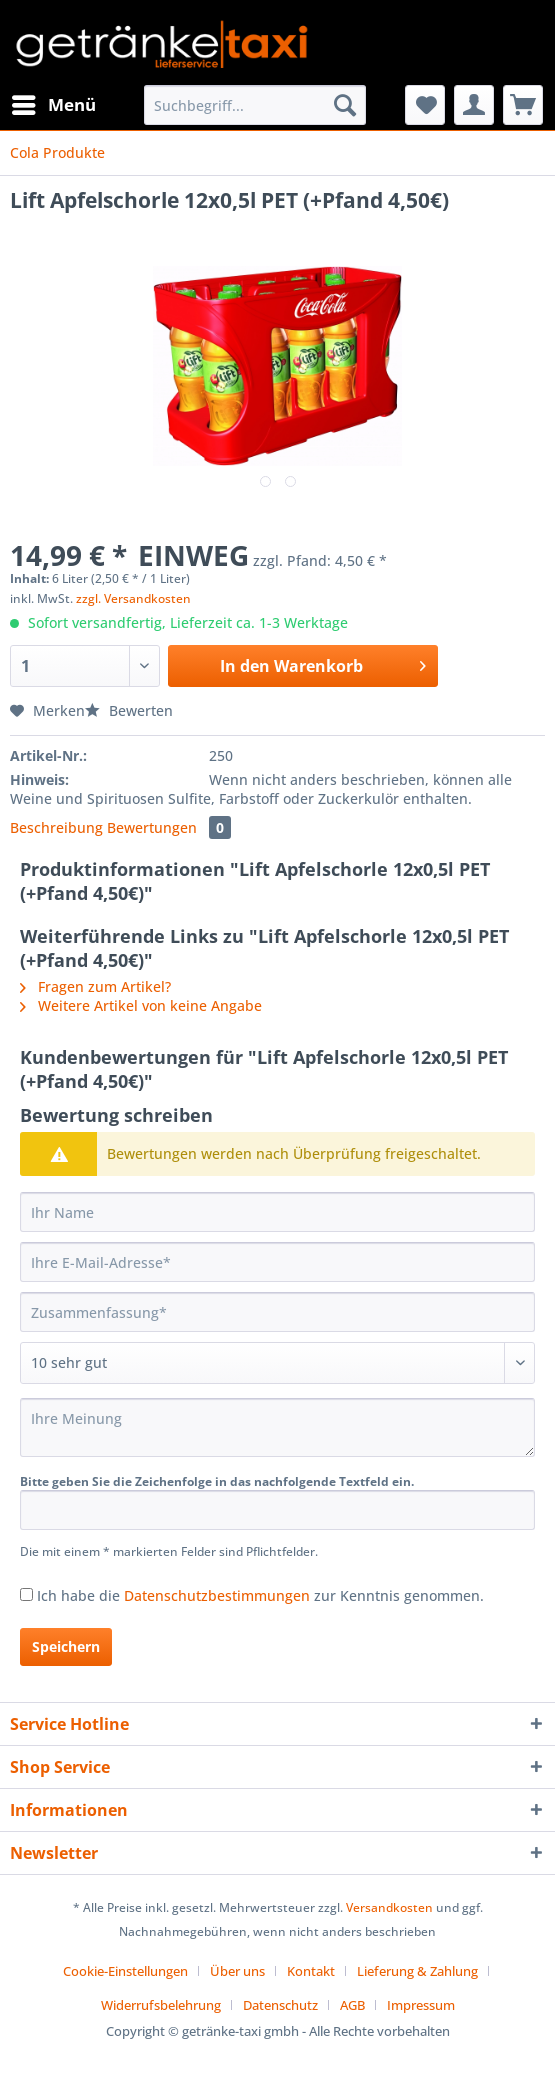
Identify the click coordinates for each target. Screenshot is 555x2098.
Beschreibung (56, 827)
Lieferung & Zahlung (417, 1971)
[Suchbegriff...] (255, 105)
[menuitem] (53, 105)
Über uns (237, 1971)
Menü (54, 102)
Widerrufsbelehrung (161, 2005)
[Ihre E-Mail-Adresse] (277, 1262)
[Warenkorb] (523, 105)
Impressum (421, 2005)
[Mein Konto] (474, 105)
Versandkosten (389, 1907)
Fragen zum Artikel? (95, 986)
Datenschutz (280, 2005)
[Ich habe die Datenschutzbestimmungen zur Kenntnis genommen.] (26, 1594)
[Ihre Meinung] (277, 1427)
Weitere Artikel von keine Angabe (141, 1005)
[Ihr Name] (277, 1212)
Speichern (66, 1646)
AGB (352, 2005)
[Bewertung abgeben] (277, 1363)
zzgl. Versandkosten (133, 598)
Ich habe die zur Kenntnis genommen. (260, 1595)
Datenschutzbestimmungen (217, 1595)
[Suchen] (345, 105)
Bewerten (129, 710)
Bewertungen (169, 827)
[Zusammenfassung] (277, 1312)
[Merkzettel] (425, 105)
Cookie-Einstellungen (125, 1971)
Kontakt (311, 1971)
